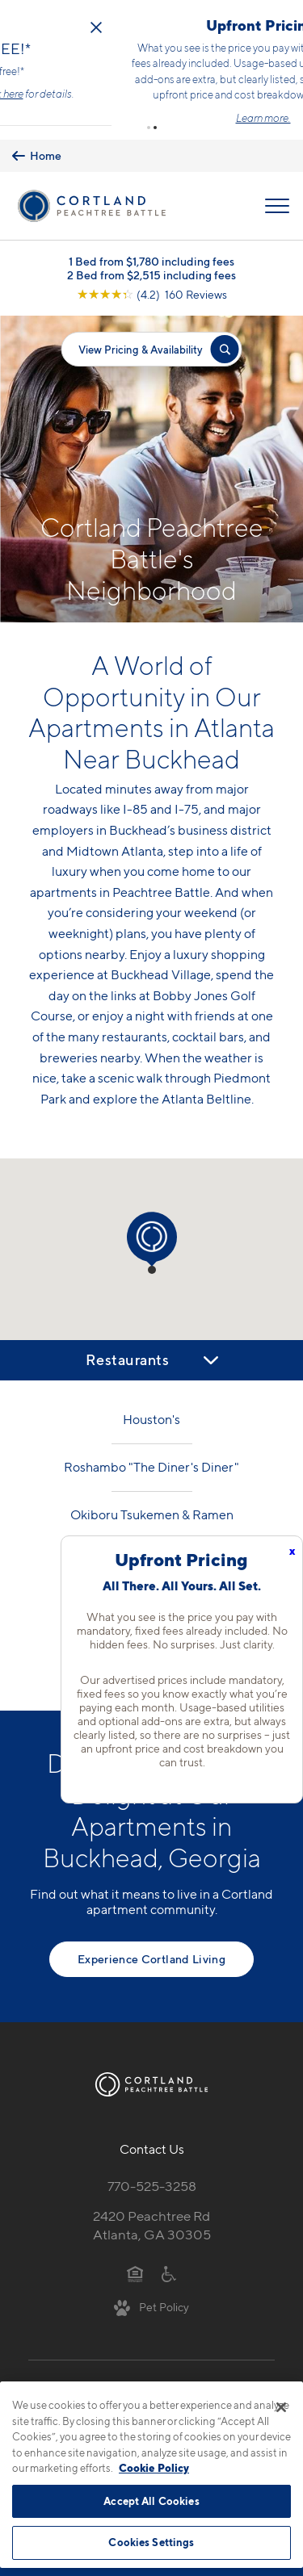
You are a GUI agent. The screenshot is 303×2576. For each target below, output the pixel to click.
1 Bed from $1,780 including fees (151, 234)
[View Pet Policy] (151, 2280)
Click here (192, 79)
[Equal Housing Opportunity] (135, 2245)
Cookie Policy (154, 2467)
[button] (148, 100)
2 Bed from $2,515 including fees (151, 247)
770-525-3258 (151, 2159)
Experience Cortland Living (151, 1931)
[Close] (281, 2407)
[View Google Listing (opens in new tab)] (152, 267)
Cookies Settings (151, 2542)
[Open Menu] (277, 178)
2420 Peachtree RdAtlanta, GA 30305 (152, 2197)
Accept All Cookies (151, 2500)
